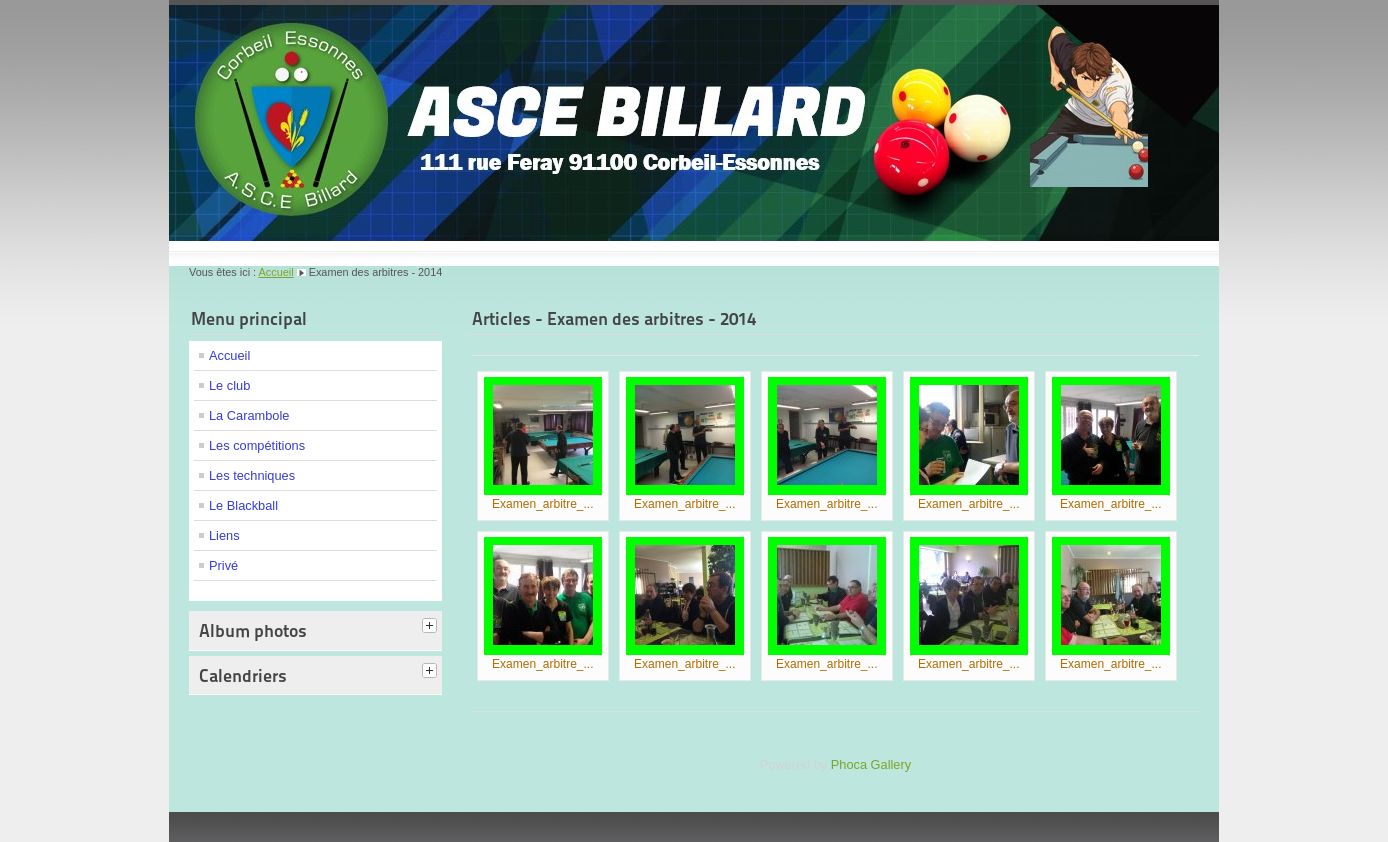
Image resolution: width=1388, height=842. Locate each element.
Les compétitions (257, 445)
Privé (223, 565)
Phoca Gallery (871, 764)
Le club (229, 385)
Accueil (276, 272)
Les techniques (252, 475)
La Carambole (249, 415)
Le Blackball (243, 505)
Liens (224, 535)
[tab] (432, 627)
